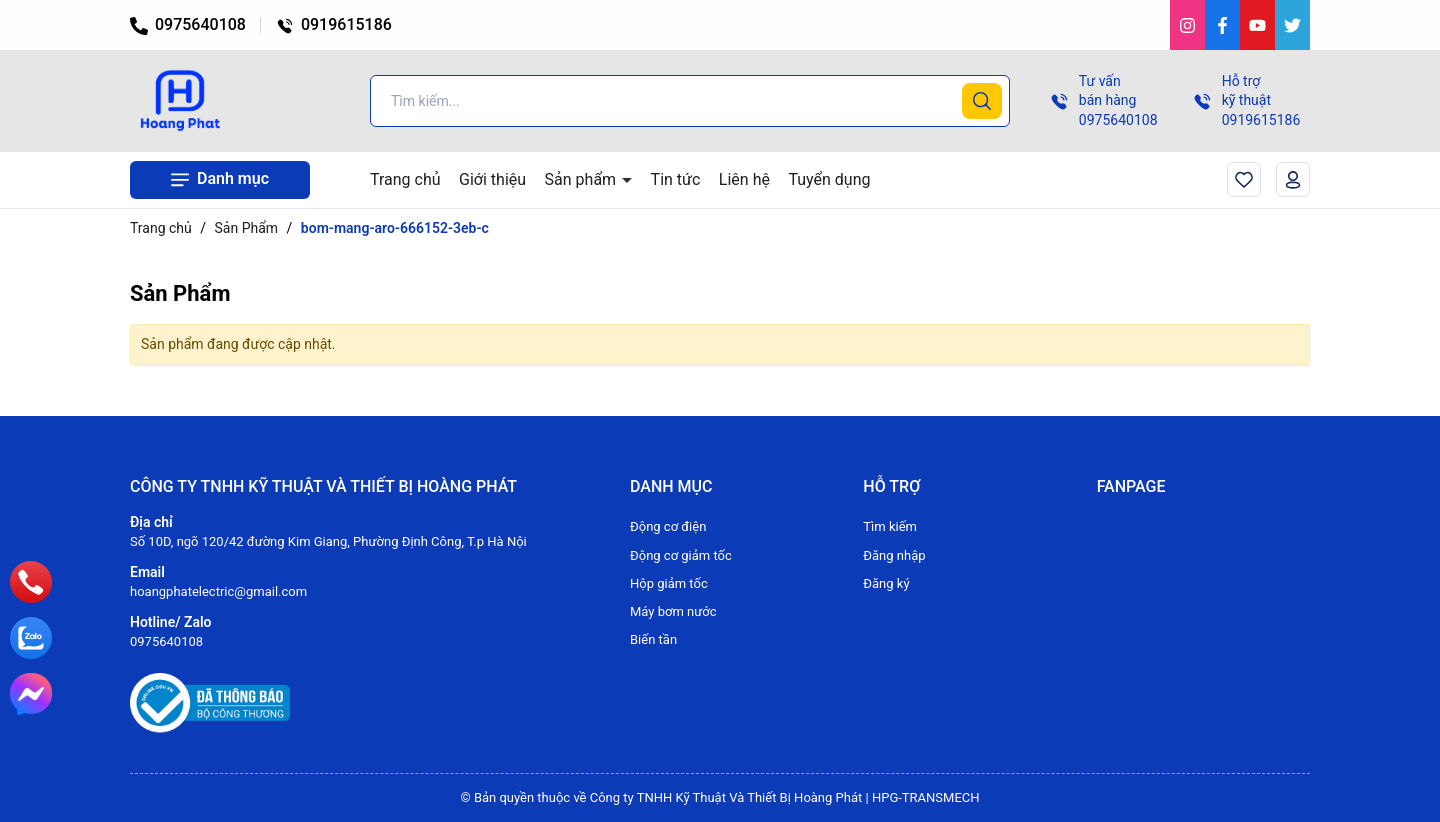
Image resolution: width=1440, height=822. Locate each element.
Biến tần (653, 639)
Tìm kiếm (890, 526)
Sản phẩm (583, 179)
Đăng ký (886, 583)
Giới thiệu (492, 179)
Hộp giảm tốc (669, 583)
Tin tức (676, 179)
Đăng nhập (894, 555)
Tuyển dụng (829, 179)
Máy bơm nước (673, 611)
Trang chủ (405, 179)
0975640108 (188, 24)
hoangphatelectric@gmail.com (218, 591)
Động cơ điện (668, 526)
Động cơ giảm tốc (681, 555)
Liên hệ (744, 179)
